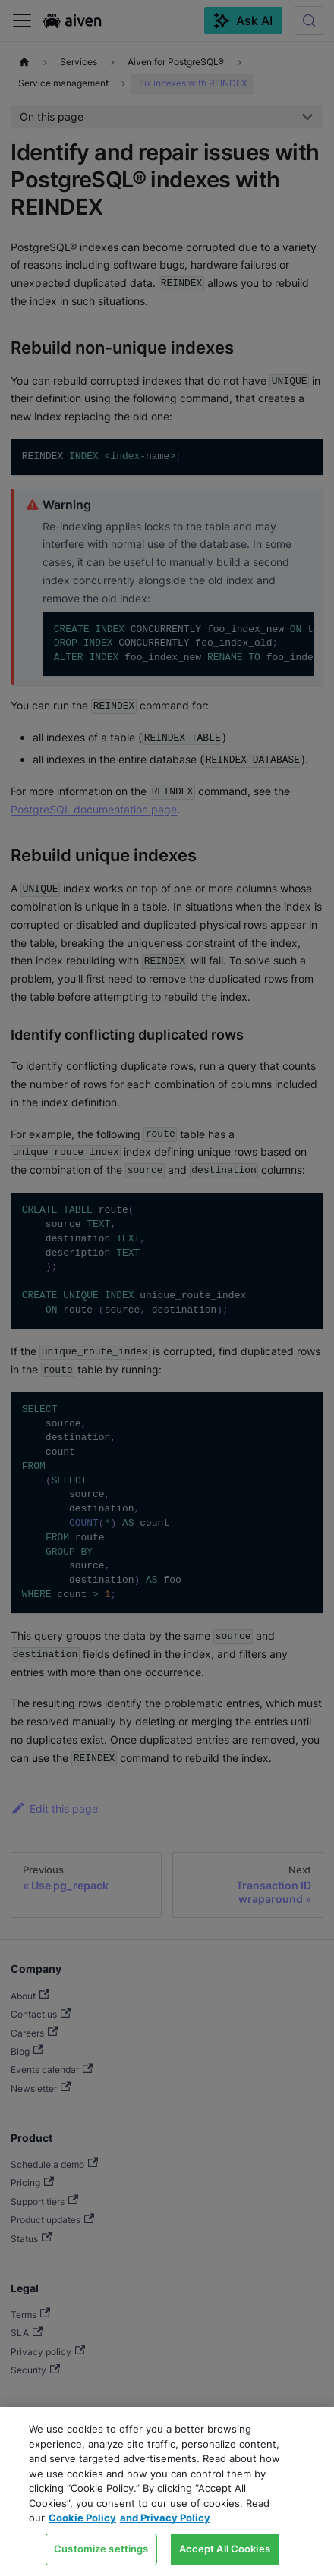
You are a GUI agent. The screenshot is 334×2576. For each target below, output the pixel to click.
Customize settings (101, 2549)
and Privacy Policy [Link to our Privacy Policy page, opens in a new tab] (165, 2518)
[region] (167, 2491)
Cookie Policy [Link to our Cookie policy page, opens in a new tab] (82, 2518)
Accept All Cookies (224, 2549)
